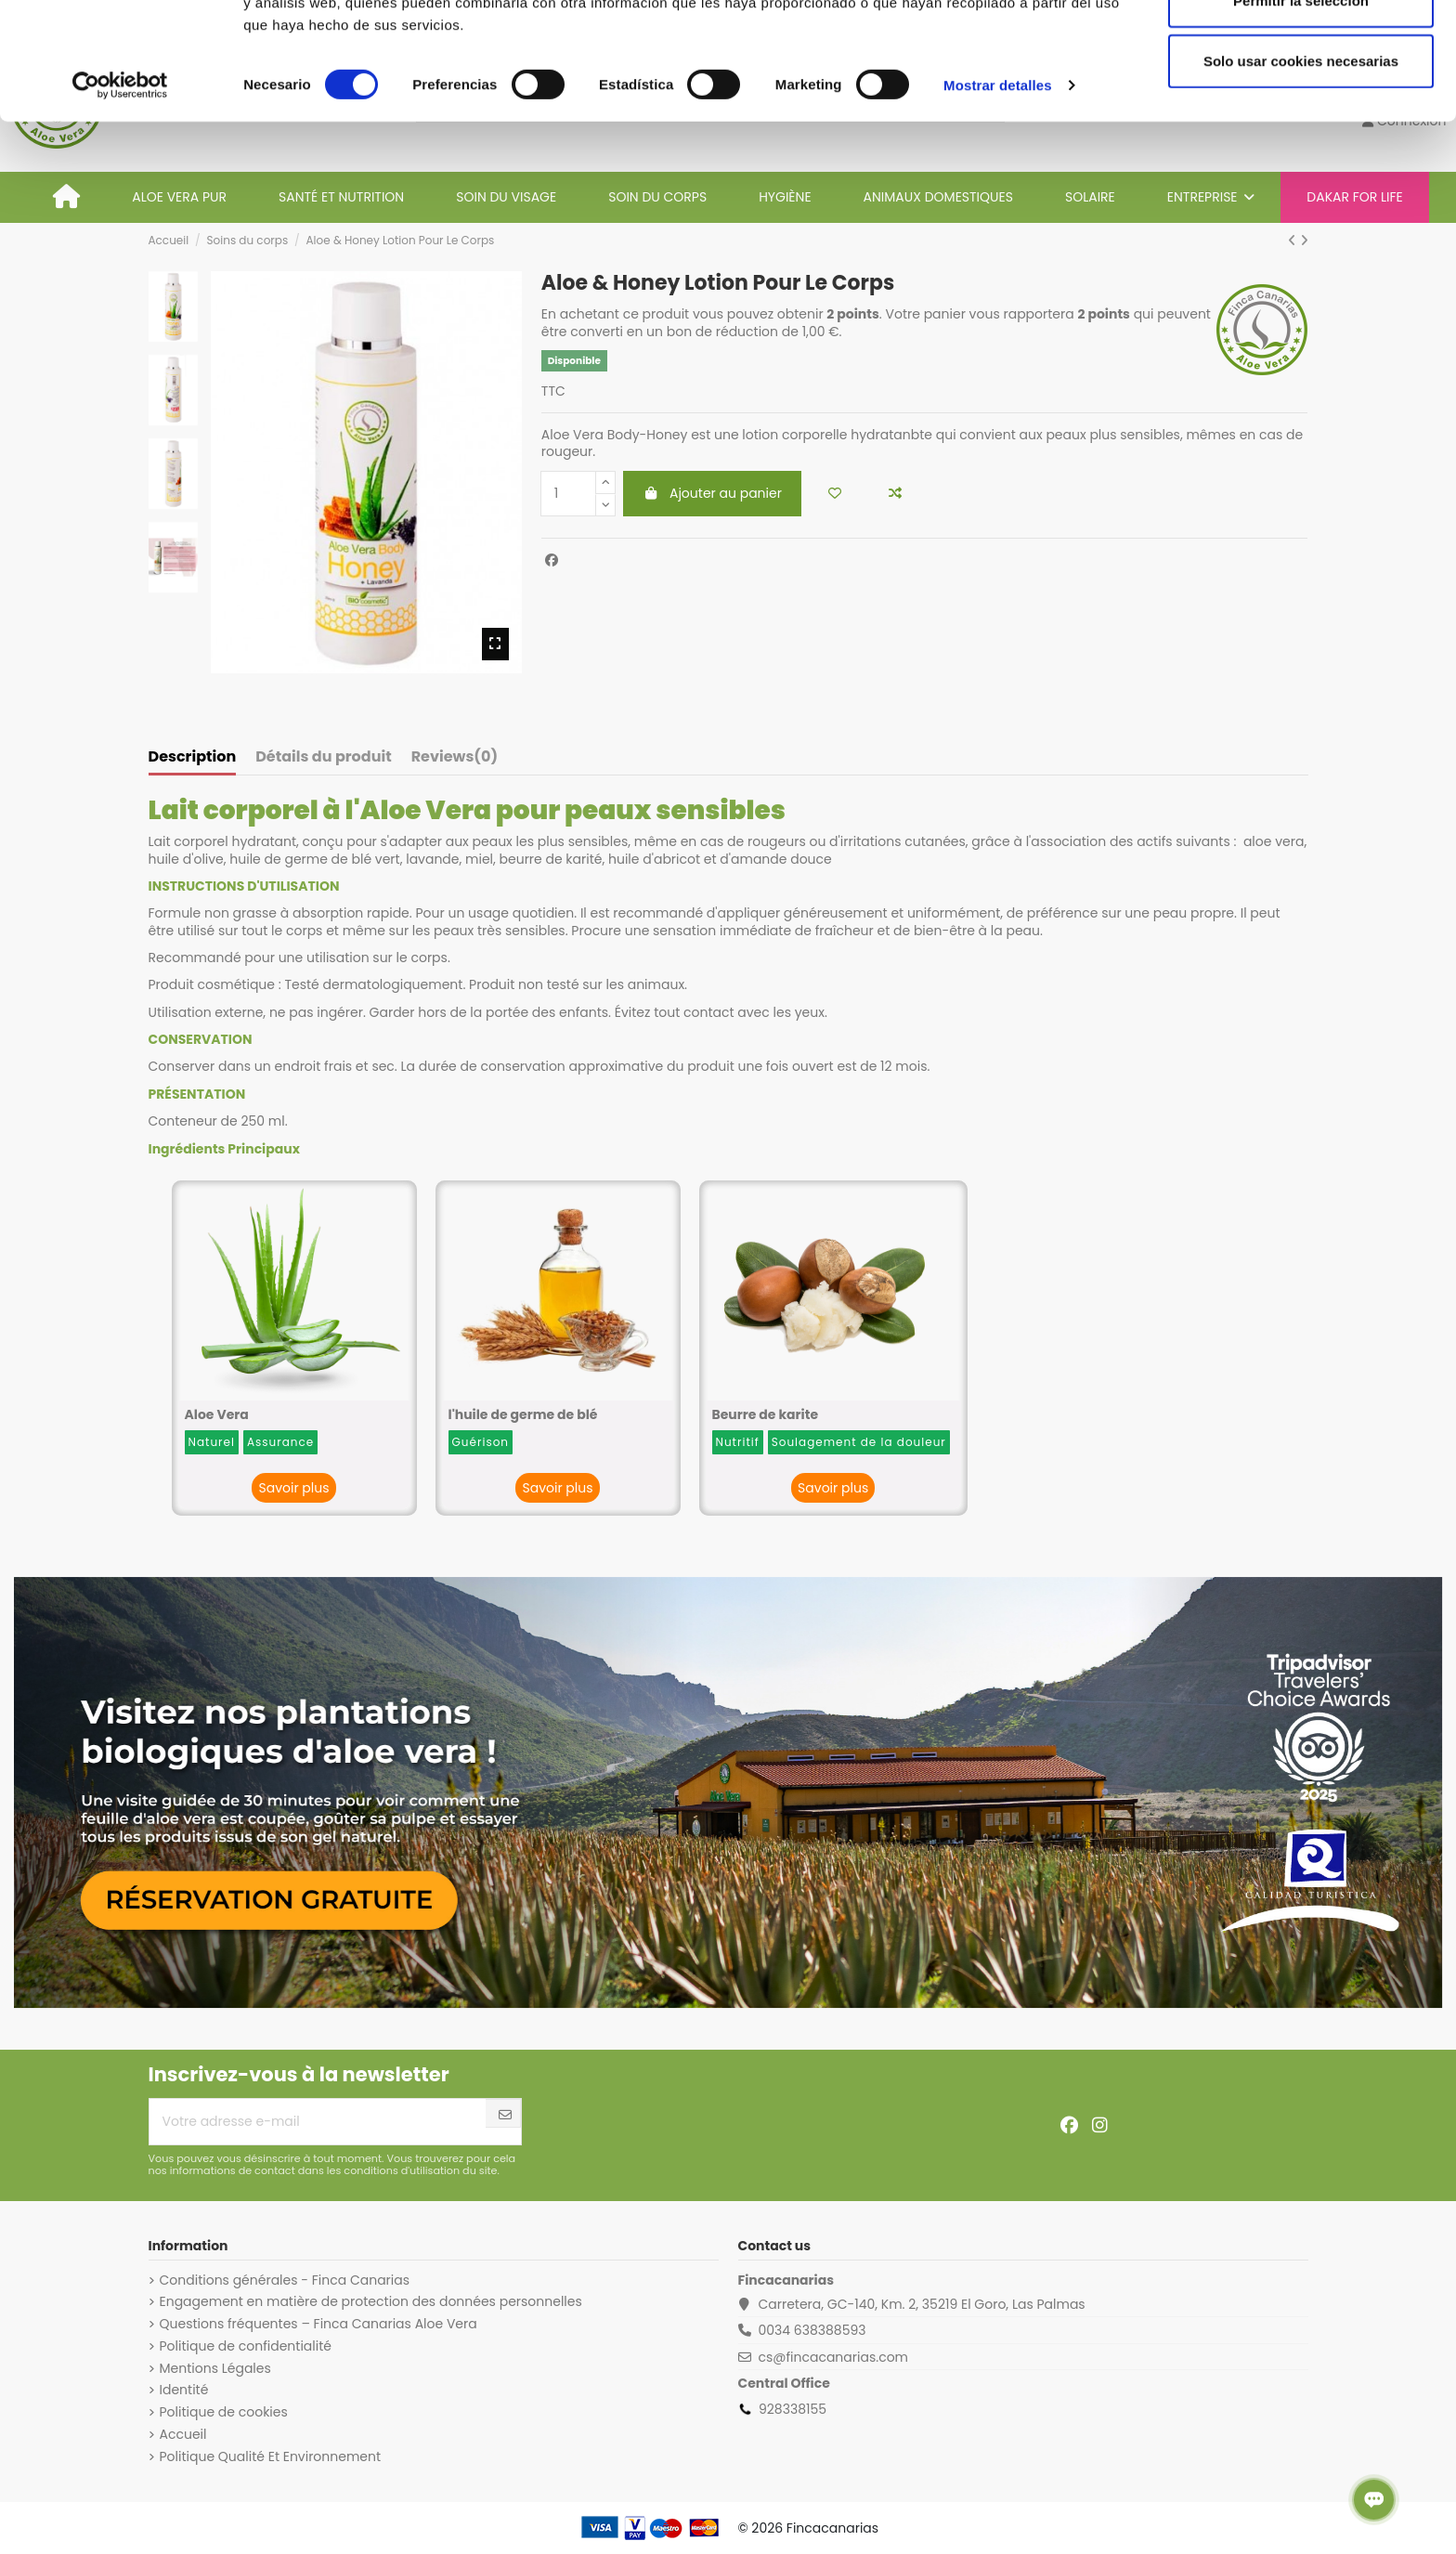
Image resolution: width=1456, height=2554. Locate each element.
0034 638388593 (811, 2330)
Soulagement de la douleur (859, 1442)
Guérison (481, 1442)
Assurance (280, 1442)
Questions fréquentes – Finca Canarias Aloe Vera (318, 2323)
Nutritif (738, 1442)
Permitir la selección (1301, 110)
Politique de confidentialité (246, 2346)
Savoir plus (293, 1488)
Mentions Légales (215, 2368)
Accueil (183, 2434)
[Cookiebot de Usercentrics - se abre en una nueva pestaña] (120, 195)
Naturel (211, 1442)
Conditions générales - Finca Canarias (285, 2280)
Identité (184, 2389)
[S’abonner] (505, 2115)
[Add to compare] (895, 493)
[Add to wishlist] (835, 493)
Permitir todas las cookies (1301, 49)
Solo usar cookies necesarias (1300, 170)
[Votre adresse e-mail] (318, 2121)
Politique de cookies (224, 2412)
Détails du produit (323, 758)
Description (193, 758)
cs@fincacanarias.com (833, 2357)
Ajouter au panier (712, 493)
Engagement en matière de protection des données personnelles (371, 2301)
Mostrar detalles (997, 194)
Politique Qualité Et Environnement (271, 2456)
